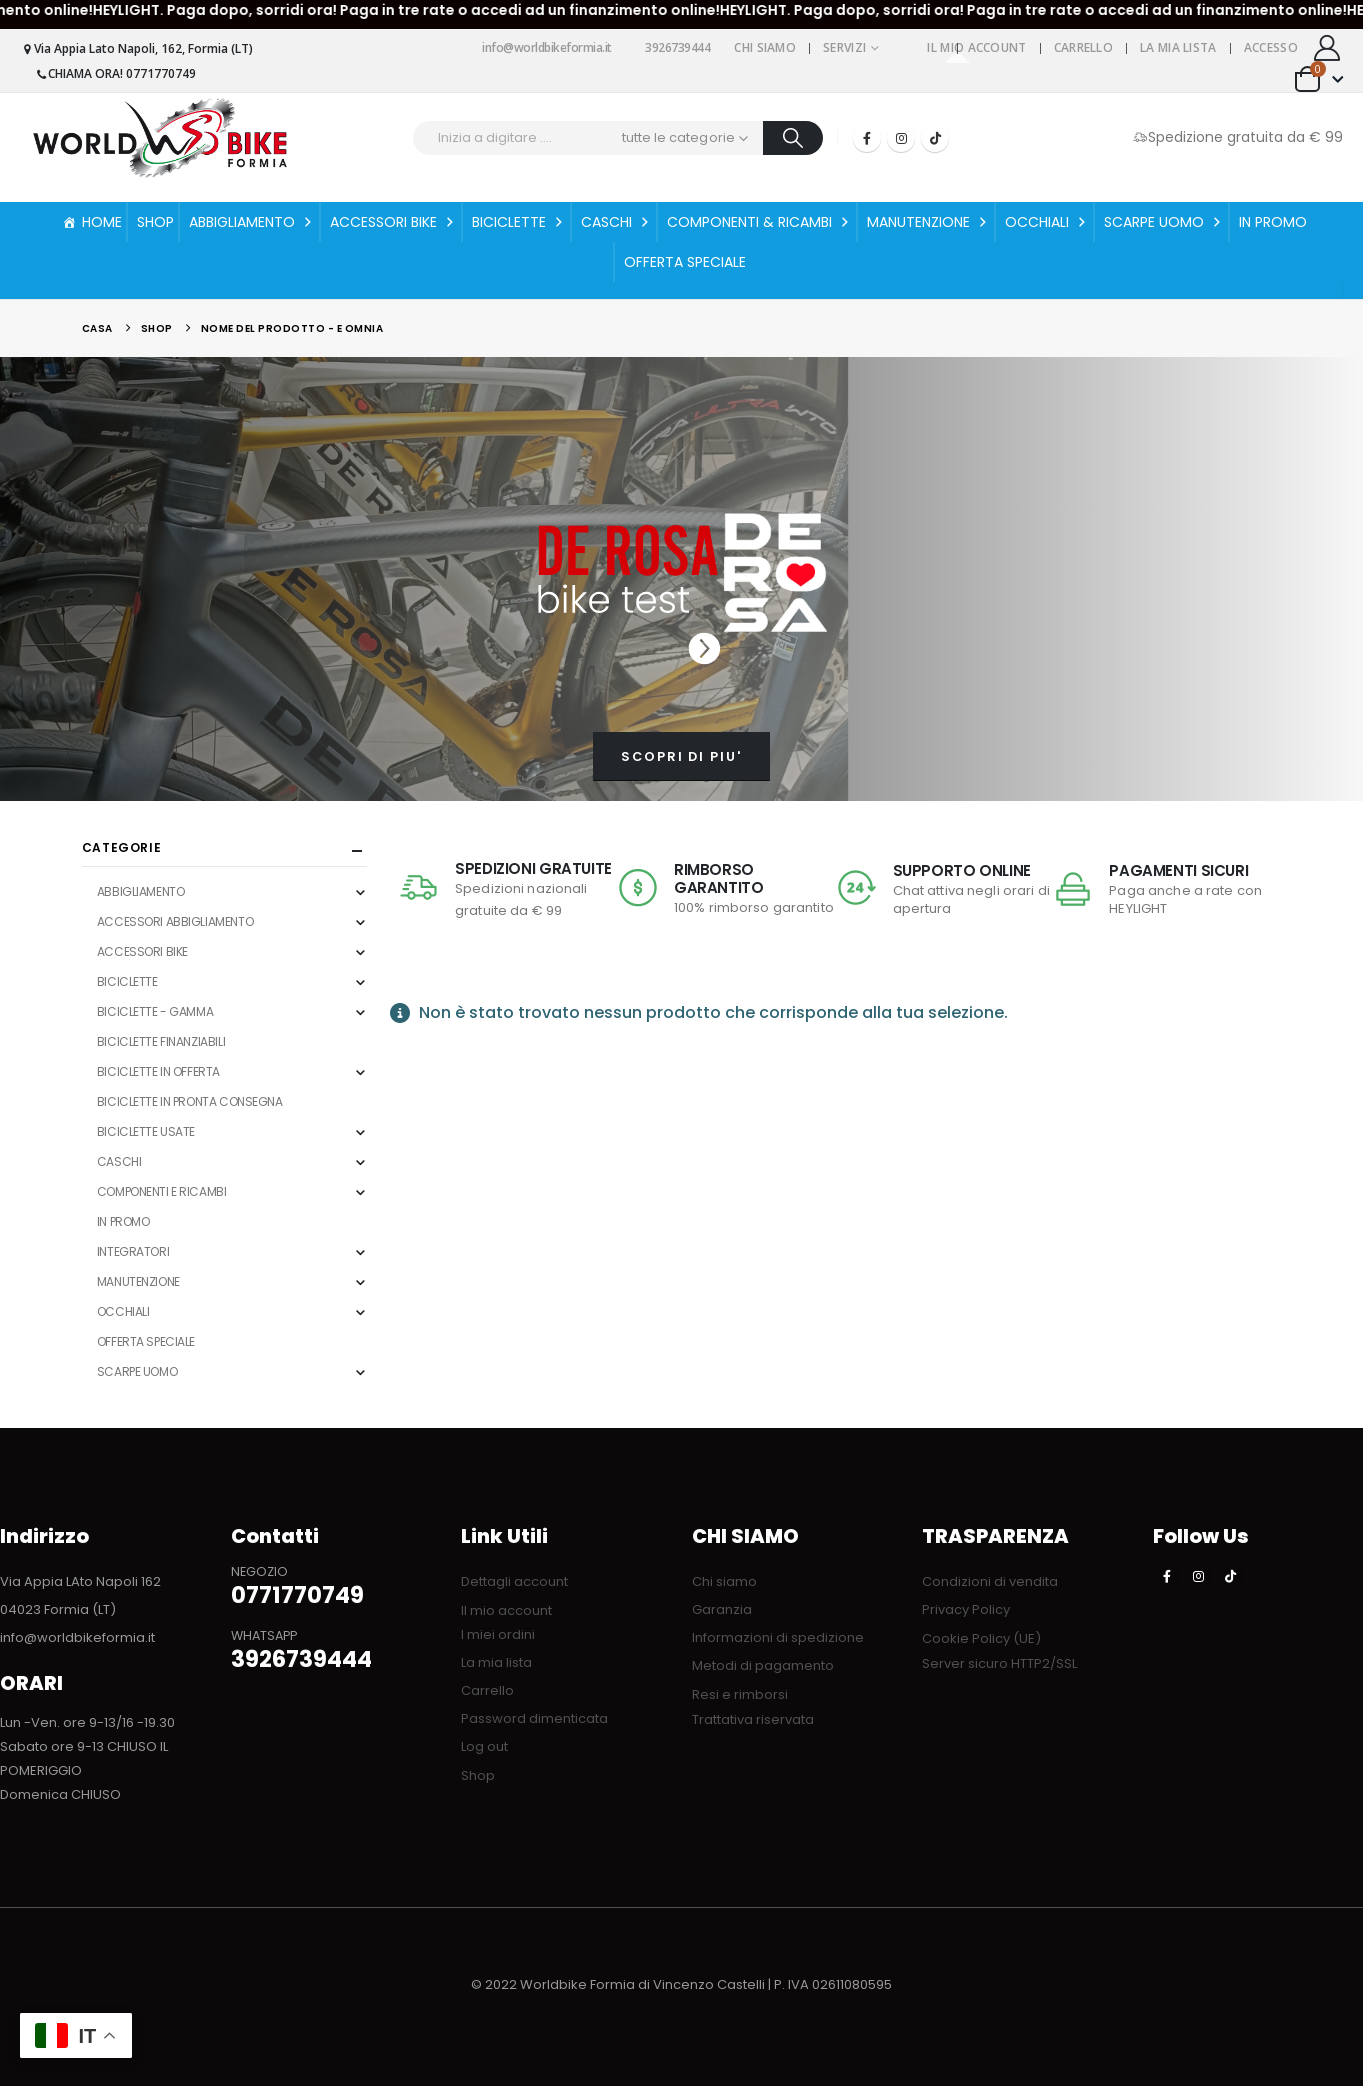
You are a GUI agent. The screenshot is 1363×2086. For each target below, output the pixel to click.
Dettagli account (514, 1581)
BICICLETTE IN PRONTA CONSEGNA (190, 1101)
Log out (484, 1746)
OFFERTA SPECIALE (685, 262)
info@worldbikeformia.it (539, 47)
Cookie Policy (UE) (981, 1638)
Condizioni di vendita (990, 1581)
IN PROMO (1273, 222)
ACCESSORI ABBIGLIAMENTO (175, 921)
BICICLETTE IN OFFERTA (158, 1071)
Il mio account (976, 47)
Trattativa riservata (753, 1719)
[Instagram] (901, 138)
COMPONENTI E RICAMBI (162, 1191)
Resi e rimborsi (740, 1694)
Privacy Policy (966, 1609)
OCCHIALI (1047, 222)
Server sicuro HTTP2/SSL (999, 1663)
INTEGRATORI (133, 1251)
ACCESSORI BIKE (393, 222)
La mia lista (1178, 47)
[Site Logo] (160, 137)
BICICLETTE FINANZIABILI (161, 1041)
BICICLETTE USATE (146, 1131)
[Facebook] (867, 138)
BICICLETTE (519, 222)
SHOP (155, 222)
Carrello (1083, 47)
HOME (102, 222)
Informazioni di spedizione (778, 1637)
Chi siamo (765, 47)
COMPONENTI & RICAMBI (759, 222)
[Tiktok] (935, 138)
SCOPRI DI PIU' (681, 756)
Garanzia (722, 1609)
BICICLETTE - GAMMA (155, 1011)
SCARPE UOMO (1164, 222)
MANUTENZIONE (928, 222)
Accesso (1271, 47)
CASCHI (616, 222)
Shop (478, 1775)
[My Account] (1327, 48)
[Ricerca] (793, 138)
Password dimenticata (534, 1718)
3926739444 (671, 47)
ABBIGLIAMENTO (252, 222)
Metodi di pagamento (763, 1665)
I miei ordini (498, 1634)
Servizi (844, 47)
